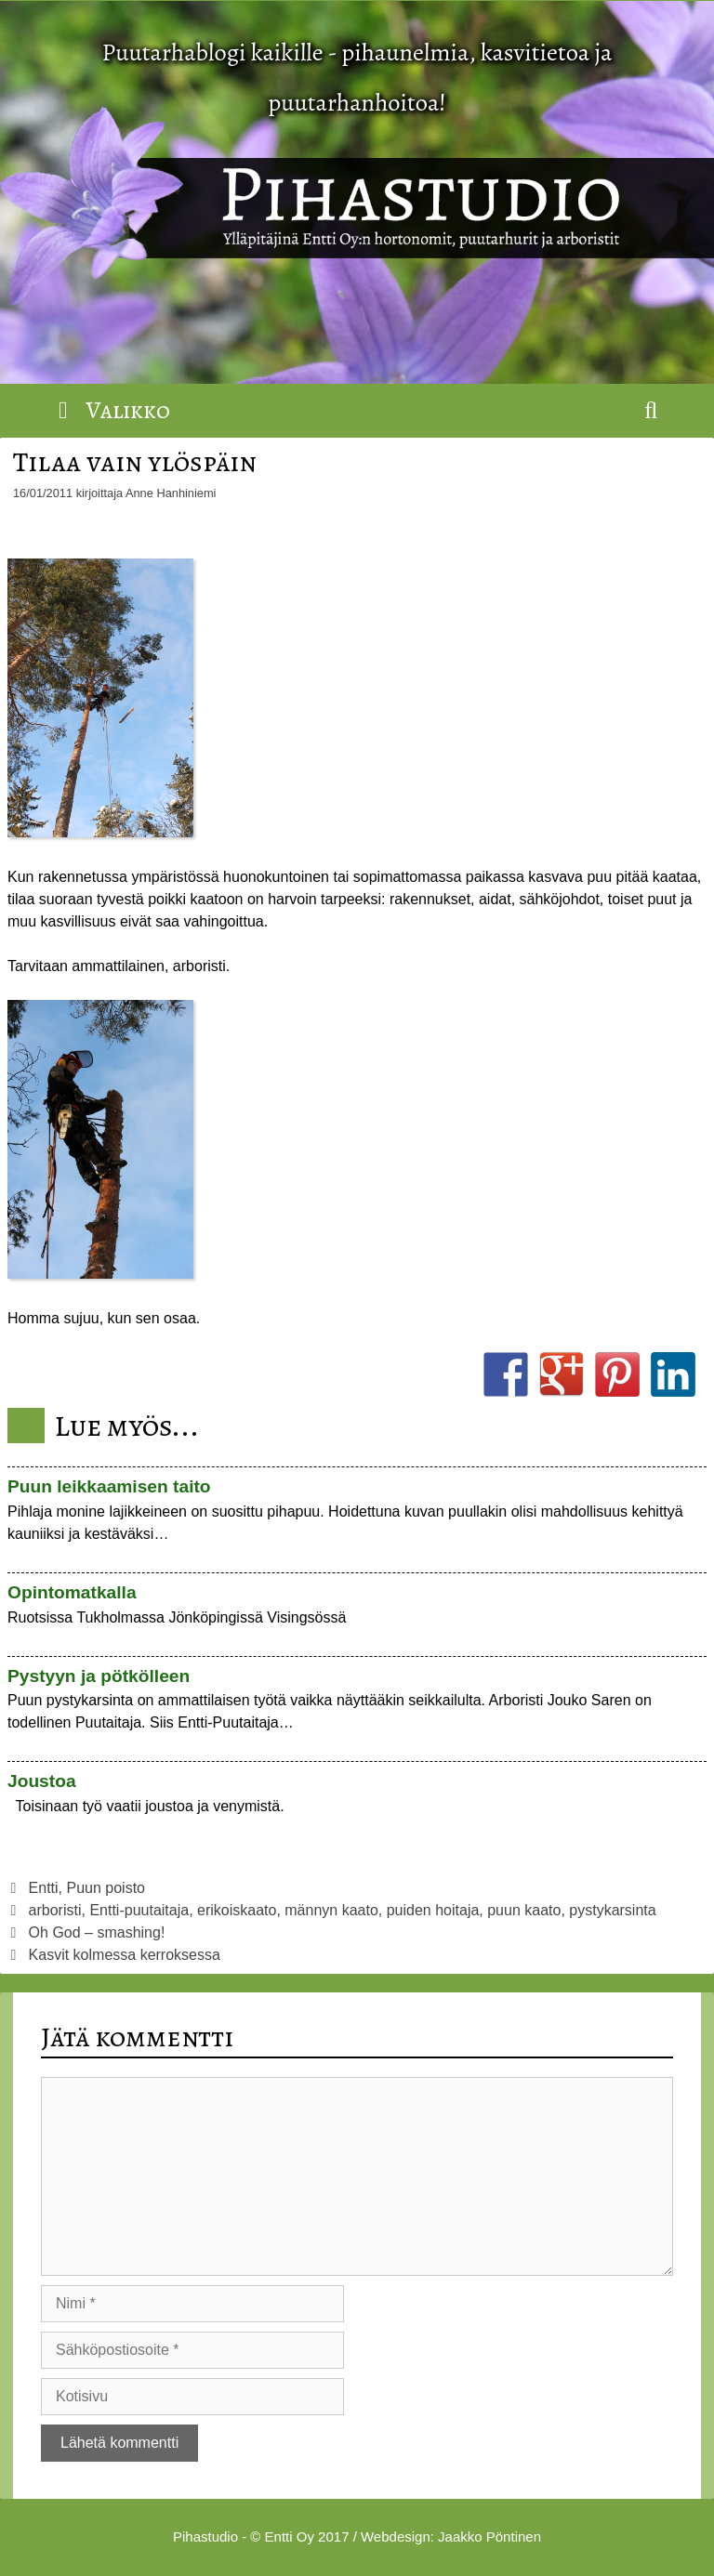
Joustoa (41, 1781)
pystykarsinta (612, 1910)
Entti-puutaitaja (139, 1910)
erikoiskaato (236, 1910)
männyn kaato (331, 1910)
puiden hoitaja (433, 1910)
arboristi (55, 1910)
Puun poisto (106, 1888)
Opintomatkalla (72, 1592)
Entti (44, 1888)
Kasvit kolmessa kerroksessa (124, 1955)
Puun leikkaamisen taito (109, 1486)
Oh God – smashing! (97, 1932)
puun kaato (524, 1910)
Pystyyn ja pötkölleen (98, 1676)
